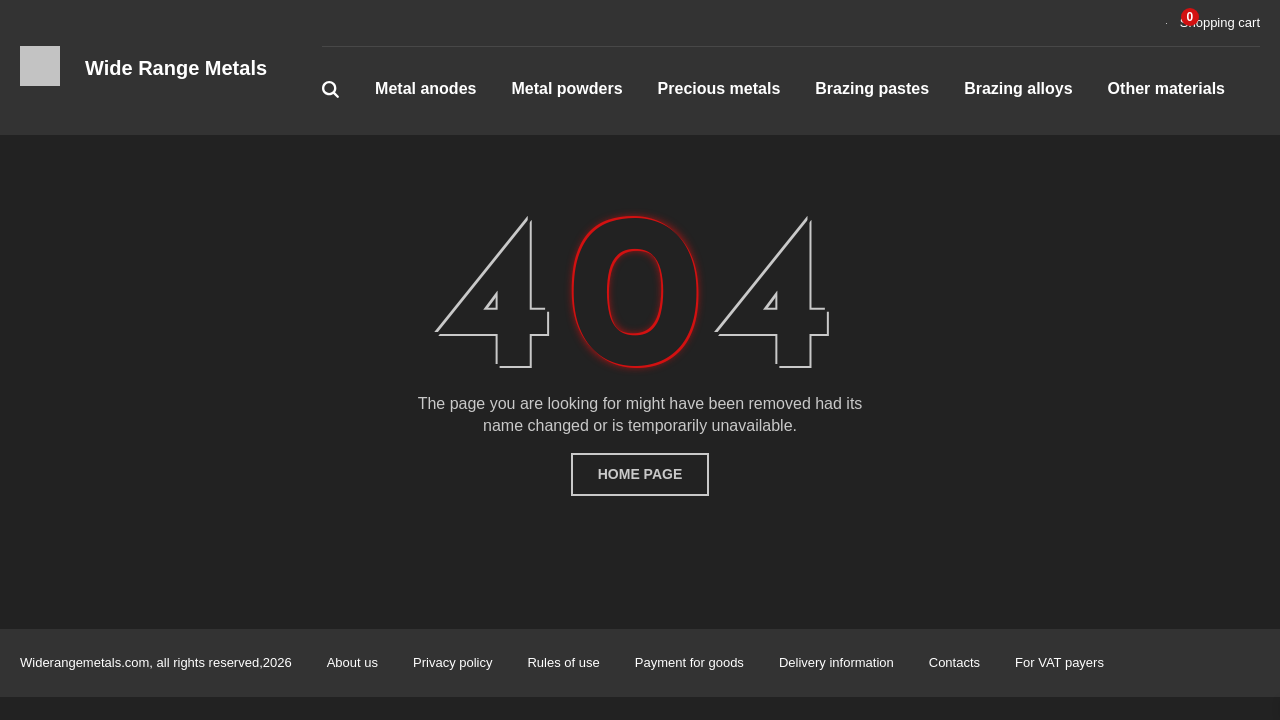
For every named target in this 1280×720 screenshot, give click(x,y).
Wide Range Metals (176, 68)
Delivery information (836, 662)
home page (640, 474)
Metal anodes (425, 88)
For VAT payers (1059, 662)
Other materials (1166, 88)
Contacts (954, 662)
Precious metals (719, 88)
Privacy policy (452, 662)
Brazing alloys (1018, 88)
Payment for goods (689, 662)
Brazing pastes (872, 88)
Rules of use (563, 662)
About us (352, 662)
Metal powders (566, 88)
